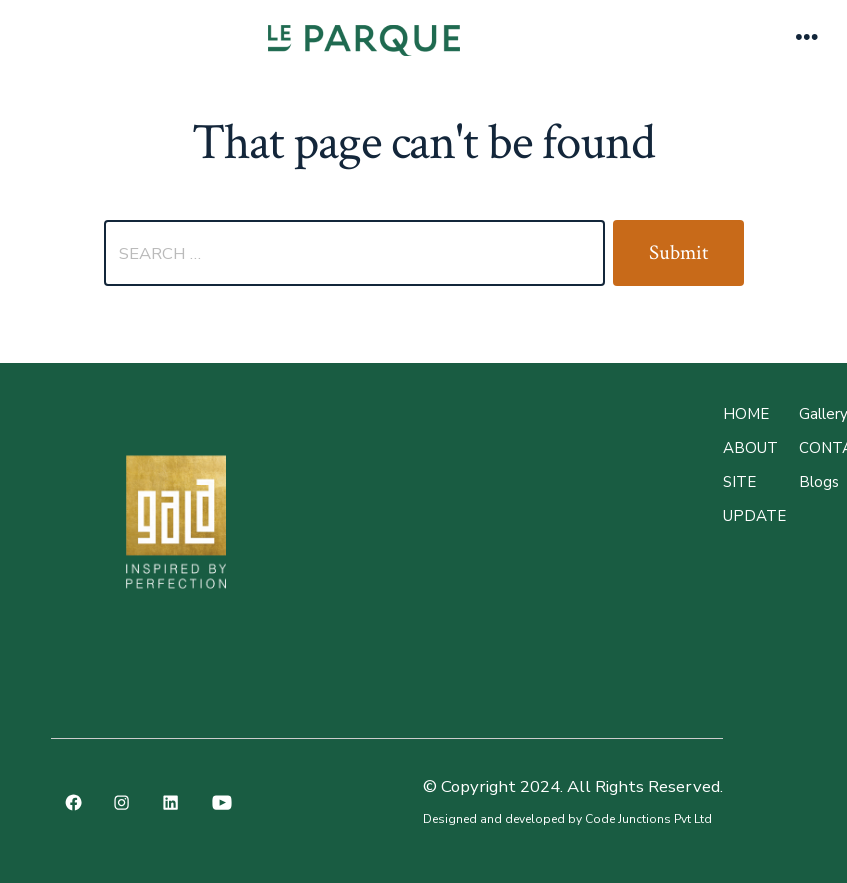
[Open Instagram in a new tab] (122, 802)
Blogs (819, 482)
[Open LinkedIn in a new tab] (170, 802)
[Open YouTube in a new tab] (222, 802)
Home (746, 414)
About (750, 448)
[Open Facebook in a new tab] (73, 802)
